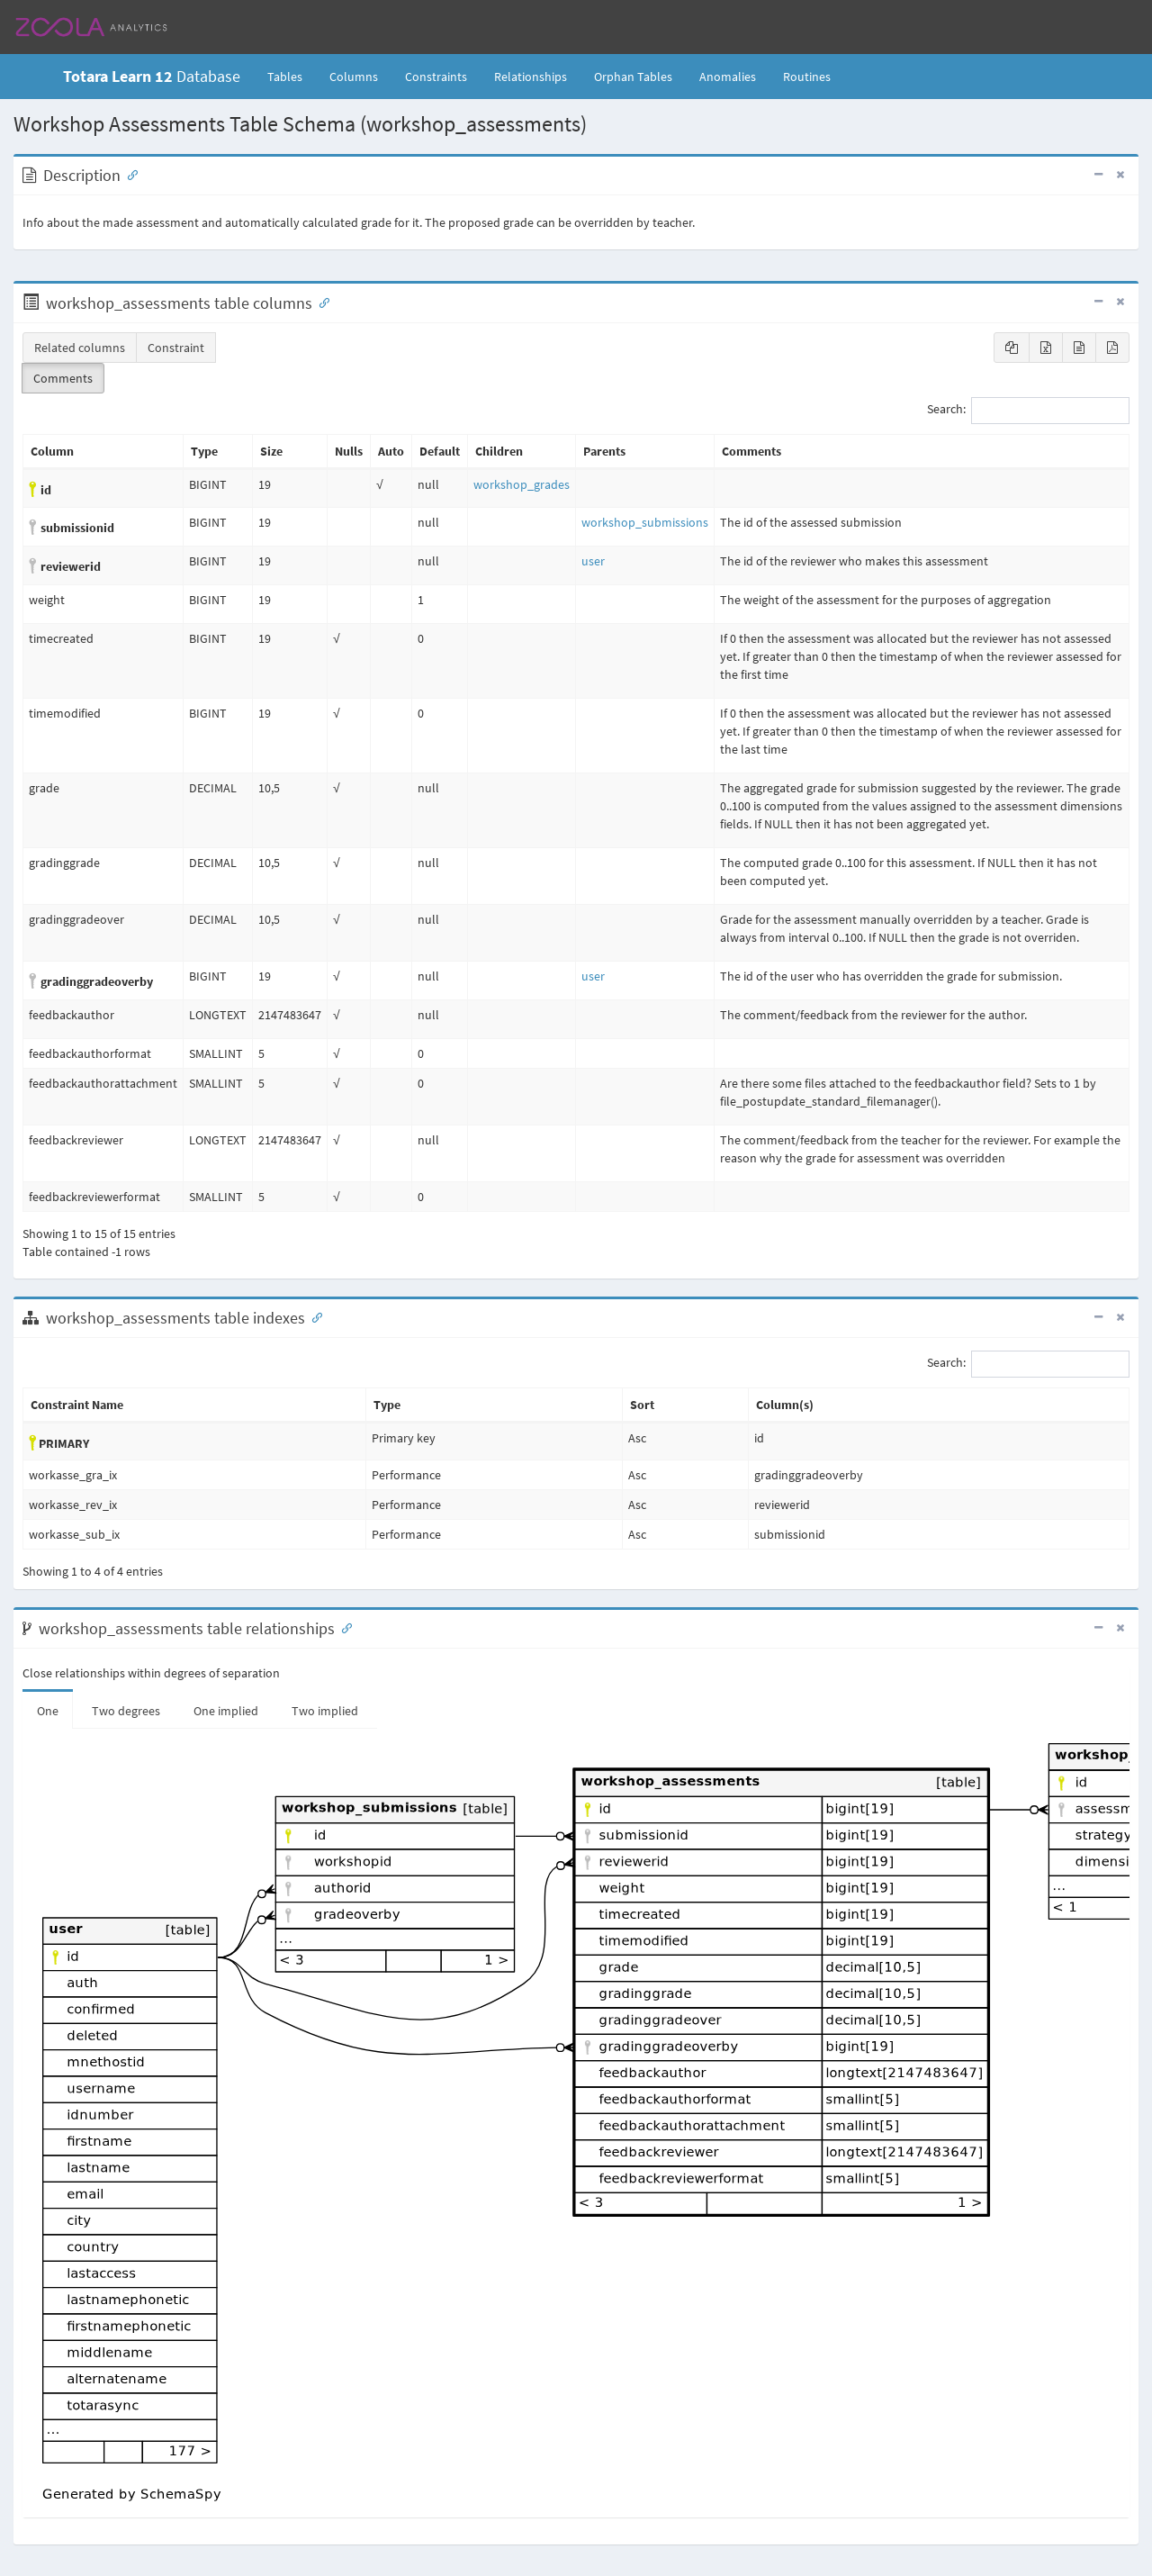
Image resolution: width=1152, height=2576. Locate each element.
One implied (226, 1711)
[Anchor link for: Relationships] (343, 1627)
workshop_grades (521, 484)
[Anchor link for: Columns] (320, 302)
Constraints (436, 76)
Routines (807, 76)
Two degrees (126, 1711)
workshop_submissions (644, 522)
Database (151, 76)
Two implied (325, 1711)
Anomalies (727, 76)
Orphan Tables (633, 76)
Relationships (530, 76)
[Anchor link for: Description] (129, 174)
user (593, 561)
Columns (353, 76)
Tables (291, 76)
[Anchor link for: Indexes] (313, 1316)
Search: (1028, 410)
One (47, 1711)
